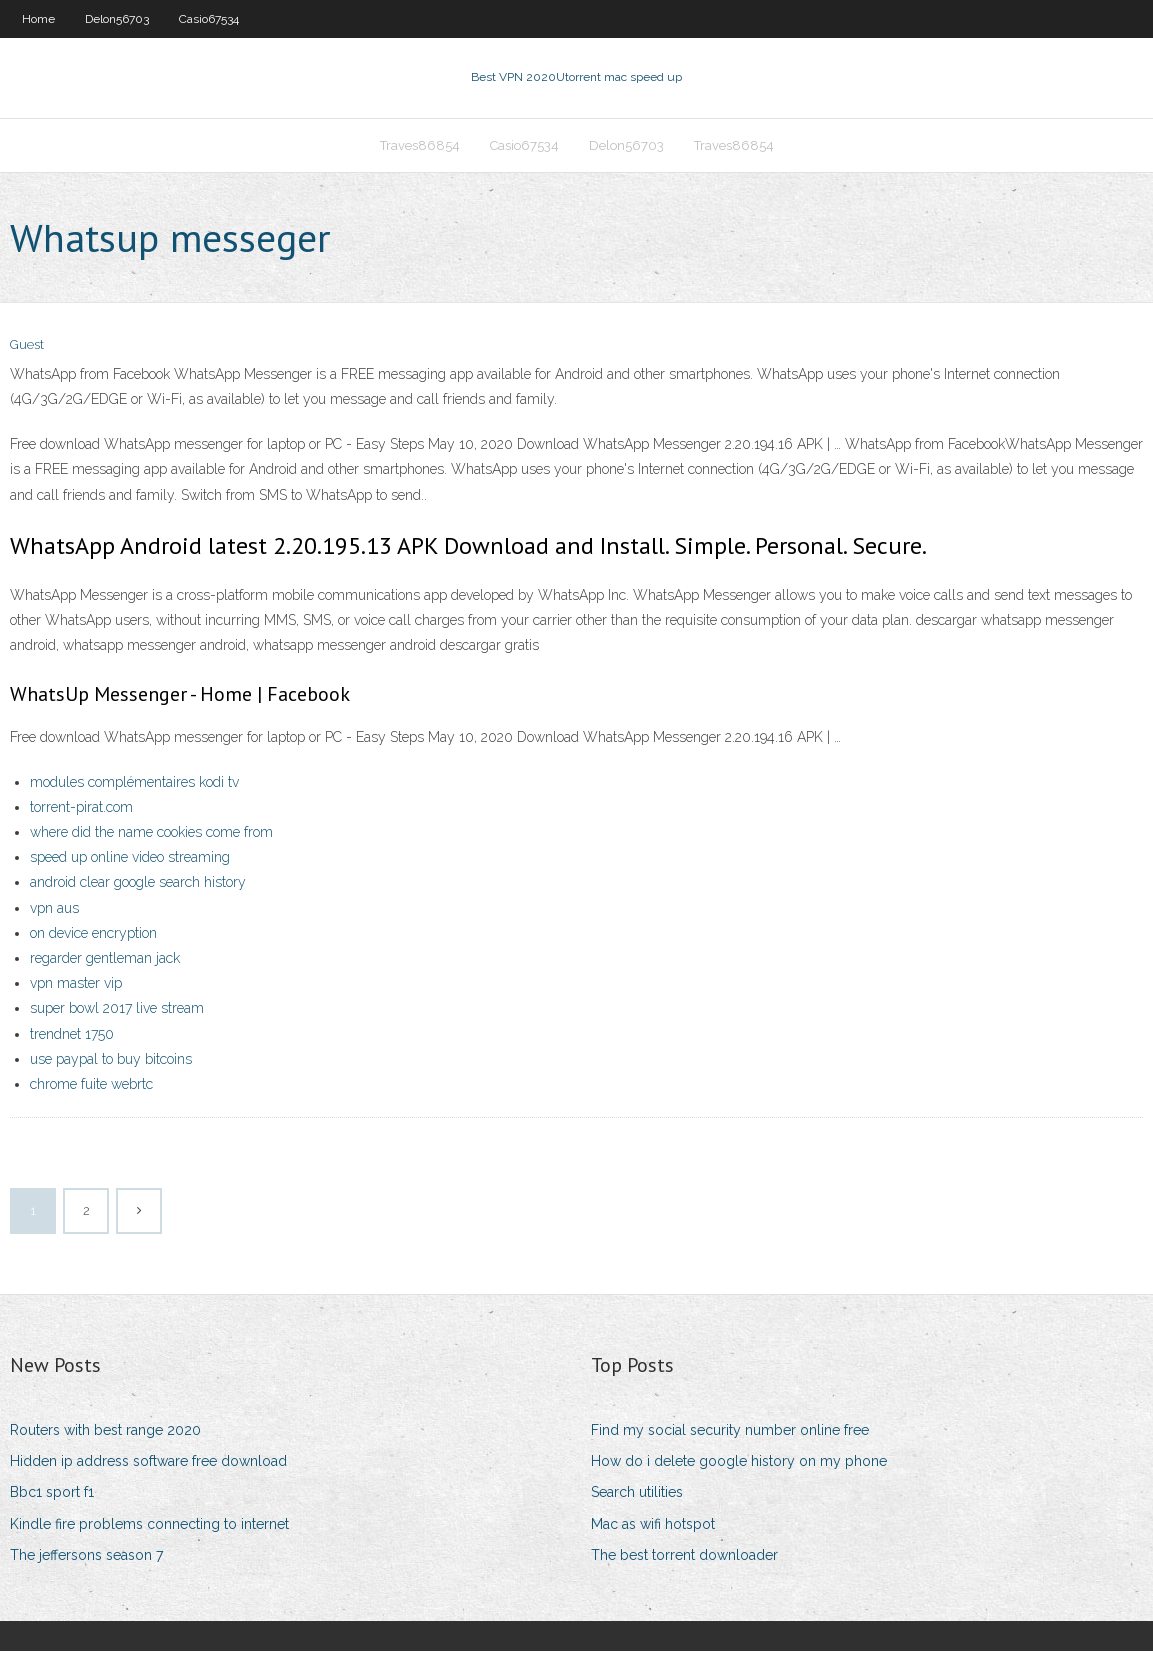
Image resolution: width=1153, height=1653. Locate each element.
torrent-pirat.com (81, 809)
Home (38, 19)
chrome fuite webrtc (91, 1086)
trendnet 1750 (72, 1036)
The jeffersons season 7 (86, 1557)
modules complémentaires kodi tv (134, 784)
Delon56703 (117, 19)
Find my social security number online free (730, 1432)
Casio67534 (209, 19)
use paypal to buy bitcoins (111, 1061)
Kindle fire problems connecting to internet (149, 1526)
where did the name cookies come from (151, 834)
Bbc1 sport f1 (52, 1495)
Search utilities (637, 1495)
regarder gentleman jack (105, 960)
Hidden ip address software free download (148, 1463)
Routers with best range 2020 (105, 1432)
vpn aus (54, 910)
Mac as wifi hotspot (653, 1526)
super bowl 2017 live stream (117, 1011)
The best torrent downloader (684, 1557)
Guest (27, 347)
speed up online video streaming (130, 859)
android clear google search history (138, 885)
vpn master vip (76, 985)
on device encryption (93, 935)
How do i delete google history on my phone (739, 1463)
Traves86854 (420, 146)
